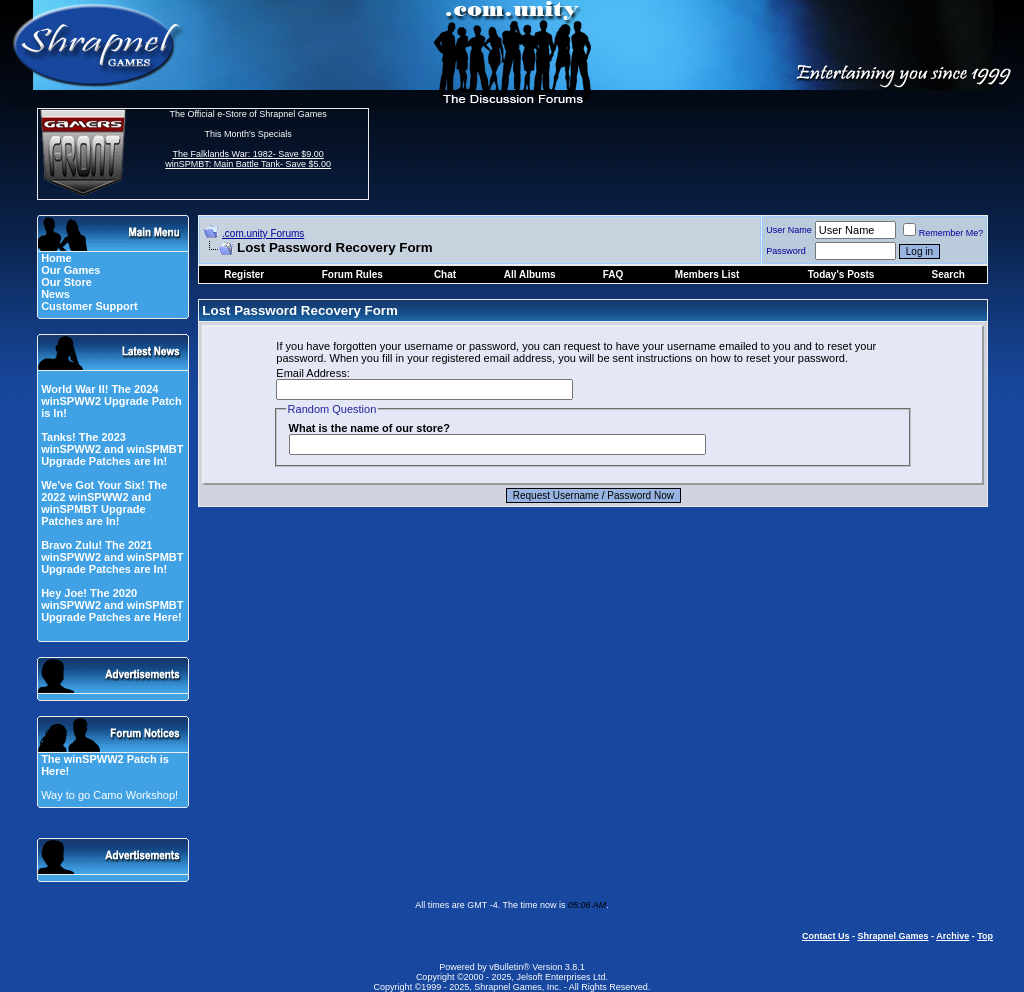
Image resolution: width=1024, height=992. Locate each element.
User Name (789, 230)
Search (947, 274)
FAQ (613, 274)
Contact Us (826, 936)
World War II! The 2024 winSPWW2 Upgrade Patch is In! (111, 401)
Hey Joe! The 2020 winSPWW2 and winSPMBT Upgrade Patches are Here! (112, 605)
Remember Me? (943, 233)
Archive (952, 936)
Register (244, 274)
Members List (707, 274)
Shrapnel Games (892, 936)
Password (786, 251)
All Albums (530, 274)
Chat (445, 274)
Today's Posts (841, 274)
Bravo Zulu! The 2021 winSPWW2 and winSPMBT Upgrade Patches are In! (112, 557)
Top (985, 936)
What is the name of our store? (369, 428)
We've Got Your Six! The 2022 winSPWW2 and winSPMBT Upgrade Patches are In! (104, 503)
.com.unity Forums (263, 233)
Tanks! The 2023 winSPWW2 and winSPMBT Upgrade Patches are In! (112, 449)
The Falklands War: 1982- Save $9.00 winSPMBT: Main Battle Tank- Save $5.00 (248, 159)
